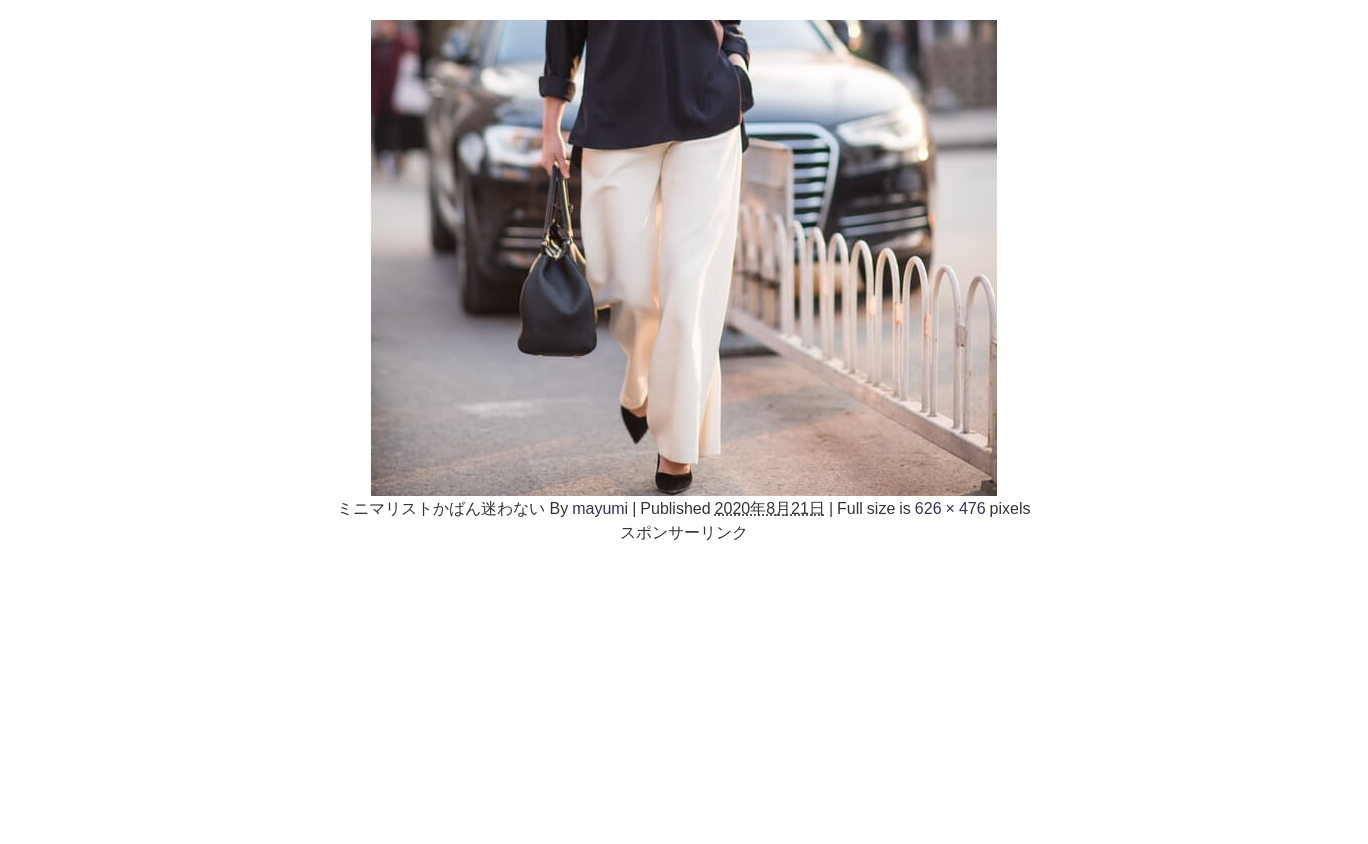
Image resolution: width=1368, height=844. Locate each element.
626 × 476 (950, 508)
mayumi (600, 508)
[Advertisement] (684, 684)
